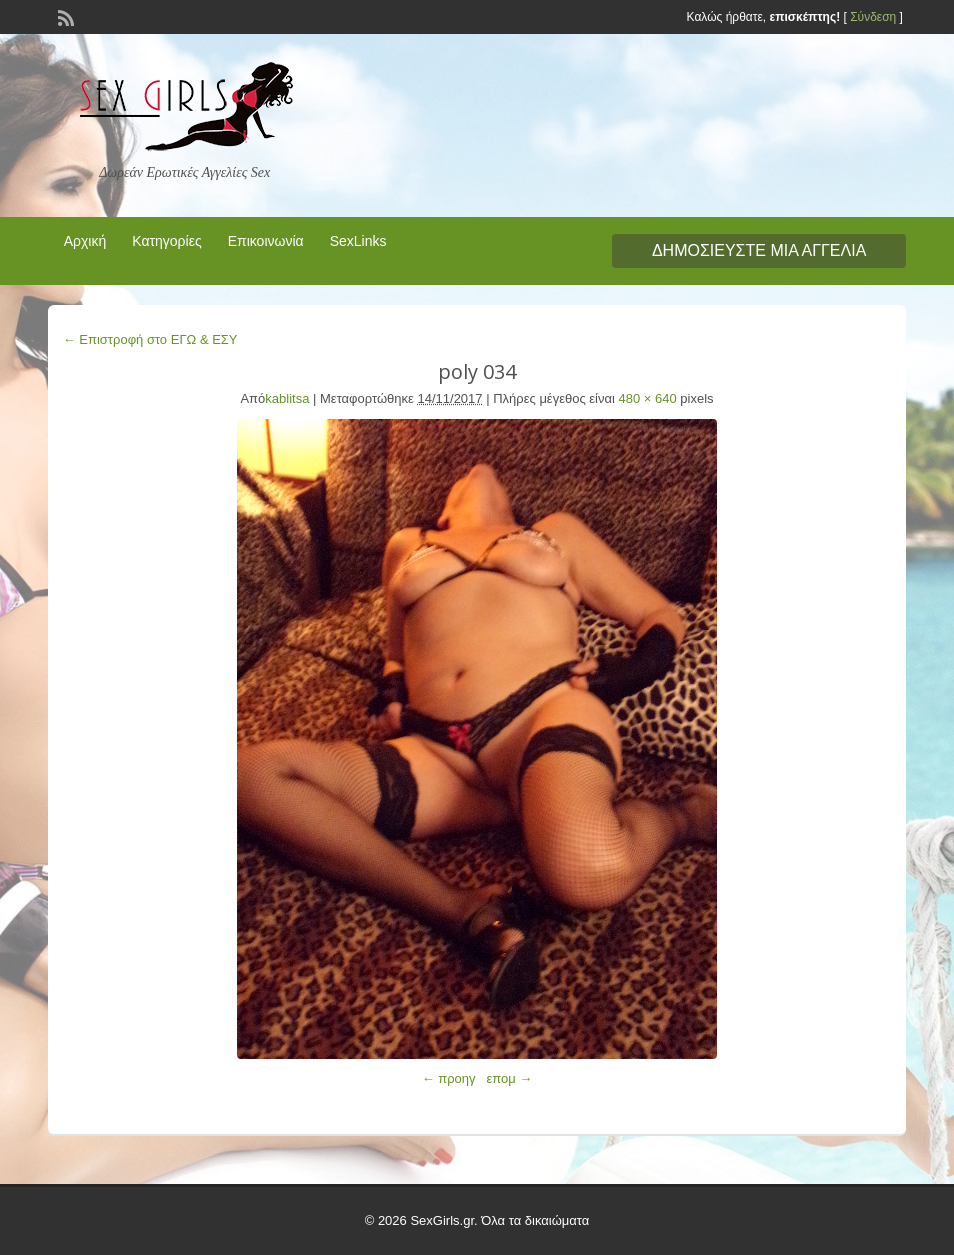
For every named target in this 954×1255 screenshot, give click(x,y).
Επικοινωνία (266, 241)
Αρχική (85, 241)
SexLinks (358, 241)
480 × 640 (648, 398)
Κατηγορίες (166, 241)
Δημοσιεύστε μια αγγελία (759, 250)
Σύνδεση (873, 17)
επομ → (509, 1078)
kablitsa (287, 398)
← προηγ (449, 1078)
